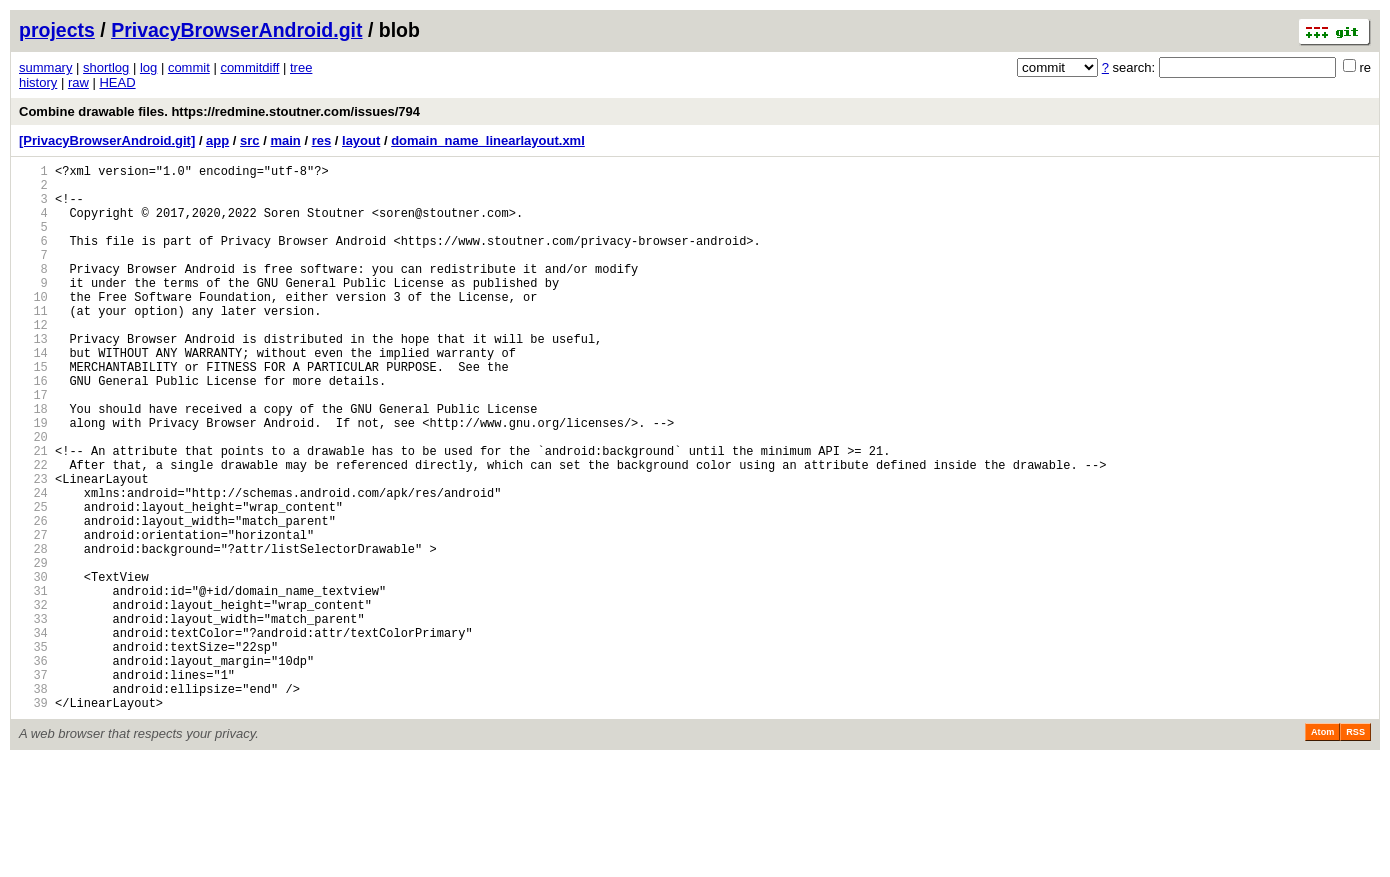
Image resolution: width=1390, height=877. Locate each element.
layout (361, 140)
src (250, 140)
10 (33, 326)
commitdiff (249, 67)
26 (33, 598)
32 (33, 700)
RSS (1355, 849)
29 (33, 649)
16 (33, 428)
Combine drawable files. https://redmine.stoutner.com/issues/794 (219, 111)
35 (33, 751)
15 (33, 411)
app (217, 140)
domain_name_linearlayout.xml (488, 140)
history (38, 82)
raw (78, 82)
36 (33, 768)
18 (33, 462)
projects (57, 30)
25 (33, 581)
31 (33, 683)
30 (33, 666)
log (148, 67)
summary (45, 67)
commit (189, 67)
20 (33, 496)
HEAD (117, 82)
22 (33, 530)
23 (33, 547)
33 (33, 717)
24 (33, 564)
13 (33, 377)
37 (33, 785)
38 (33, 802)
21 (33, 513)
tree (301, 67)
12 (33, 360)
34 (33, 734)
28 (33, 632)
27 (33, 615)
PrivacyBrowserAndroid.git (236, 30)
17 (33, 445)
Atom (1322, 849)
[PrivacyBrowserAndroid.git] (107, 140)
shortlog (106, 67)
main (285, 140)
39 (33, 819)
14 (33, 394)
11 (33, 343)
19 (33, 479)
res (322, 140)
